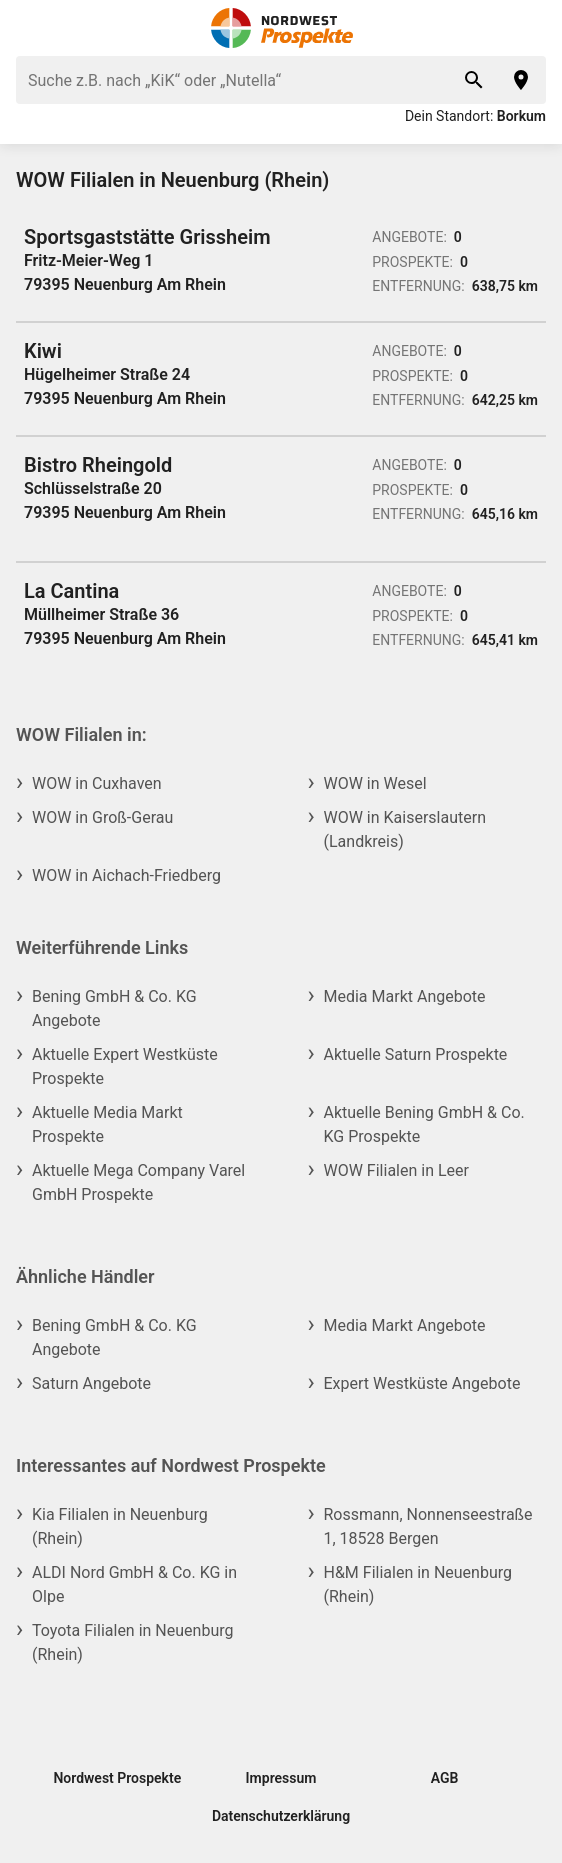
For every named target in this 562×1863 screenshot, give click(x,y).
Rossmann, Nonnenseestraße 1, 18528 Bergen (428, 1526)
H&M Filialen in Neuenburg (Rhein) (418, 1584)
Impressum (281, 1778)
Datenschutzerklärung (281, 1816)
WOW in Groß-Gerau (102, 817)
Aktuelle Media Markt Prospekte (107, 1124)
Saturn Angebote (91, 1383)
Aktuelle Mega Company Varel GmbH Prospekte (138, 1182)
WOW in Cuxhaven (97, 783)
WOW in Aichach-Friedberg (126, 875)
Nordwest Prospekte (117, 1778)
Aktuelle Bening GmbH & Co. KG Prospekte (424, 1124)
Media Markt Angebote (405, 996)
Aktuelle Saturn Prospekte (416, 1054)
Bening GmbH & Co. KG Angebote (114, 1008)
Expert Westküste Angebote (422, 1383)
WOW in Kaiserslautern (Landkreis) (405, 829)
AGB (445, 1778)
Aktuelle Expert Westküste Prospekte (125, 1066)
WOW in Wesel (375, 783)
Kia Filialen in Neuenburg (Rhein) (120, 1526)
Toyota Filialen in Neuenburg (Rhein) (132, 1642)
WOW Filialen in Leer (396, 1170)
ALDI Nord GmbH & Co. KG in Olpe (134, 1584)
